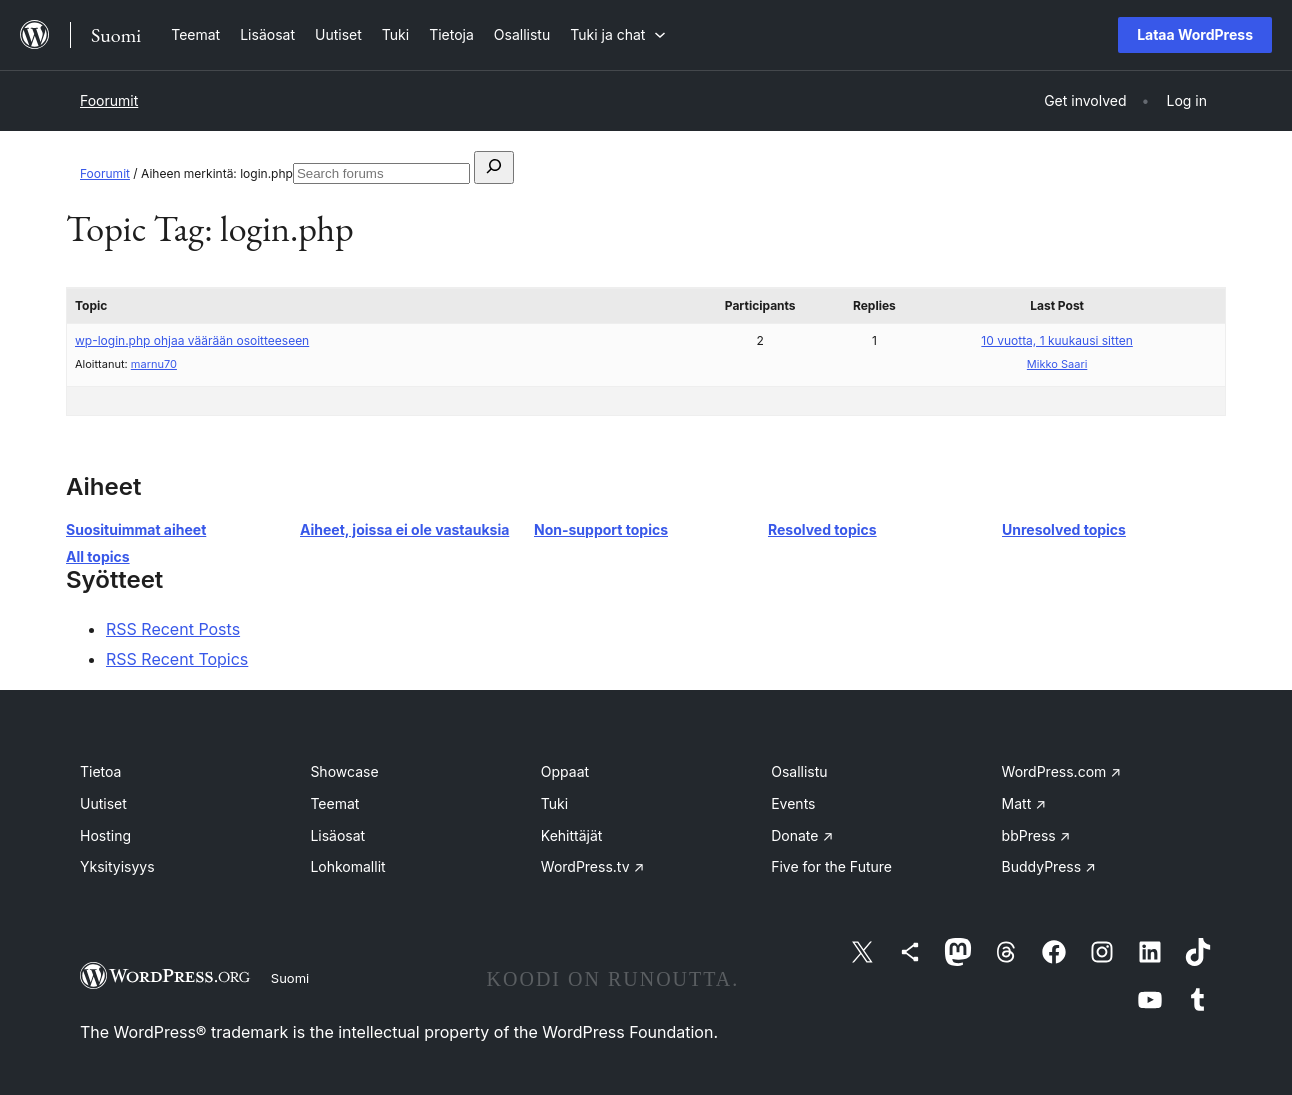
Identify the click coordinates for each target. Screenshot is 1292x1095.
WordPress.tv (593, 866)
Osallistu (799, 771)
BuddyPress (1049, 866)
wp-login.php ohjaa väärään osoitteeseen (192, 340)
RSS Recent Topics (177, 659)
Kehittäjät (572, 835)
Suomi (290, 978)
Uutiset (103, 803)
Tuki (554, 803)
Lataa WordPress (1195, 34)
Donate (802, 835)
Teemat (334, 803)
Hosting (105, 835)
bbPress (1036, 835)
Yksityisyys (117, 866)
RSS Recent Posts (173, 629)
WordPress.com (1062, 771)
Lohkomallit (347, 866)
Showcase (344, 771)
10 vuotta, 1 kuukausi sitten (1056, 340)
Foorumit (109, 100)
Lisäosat (337, 835)
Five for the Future (831, 866)
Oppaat (565, 771)
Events (793, 803)
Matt (1024, 803)
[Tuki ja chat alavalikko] (618, 34)
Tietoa (100, 771)
